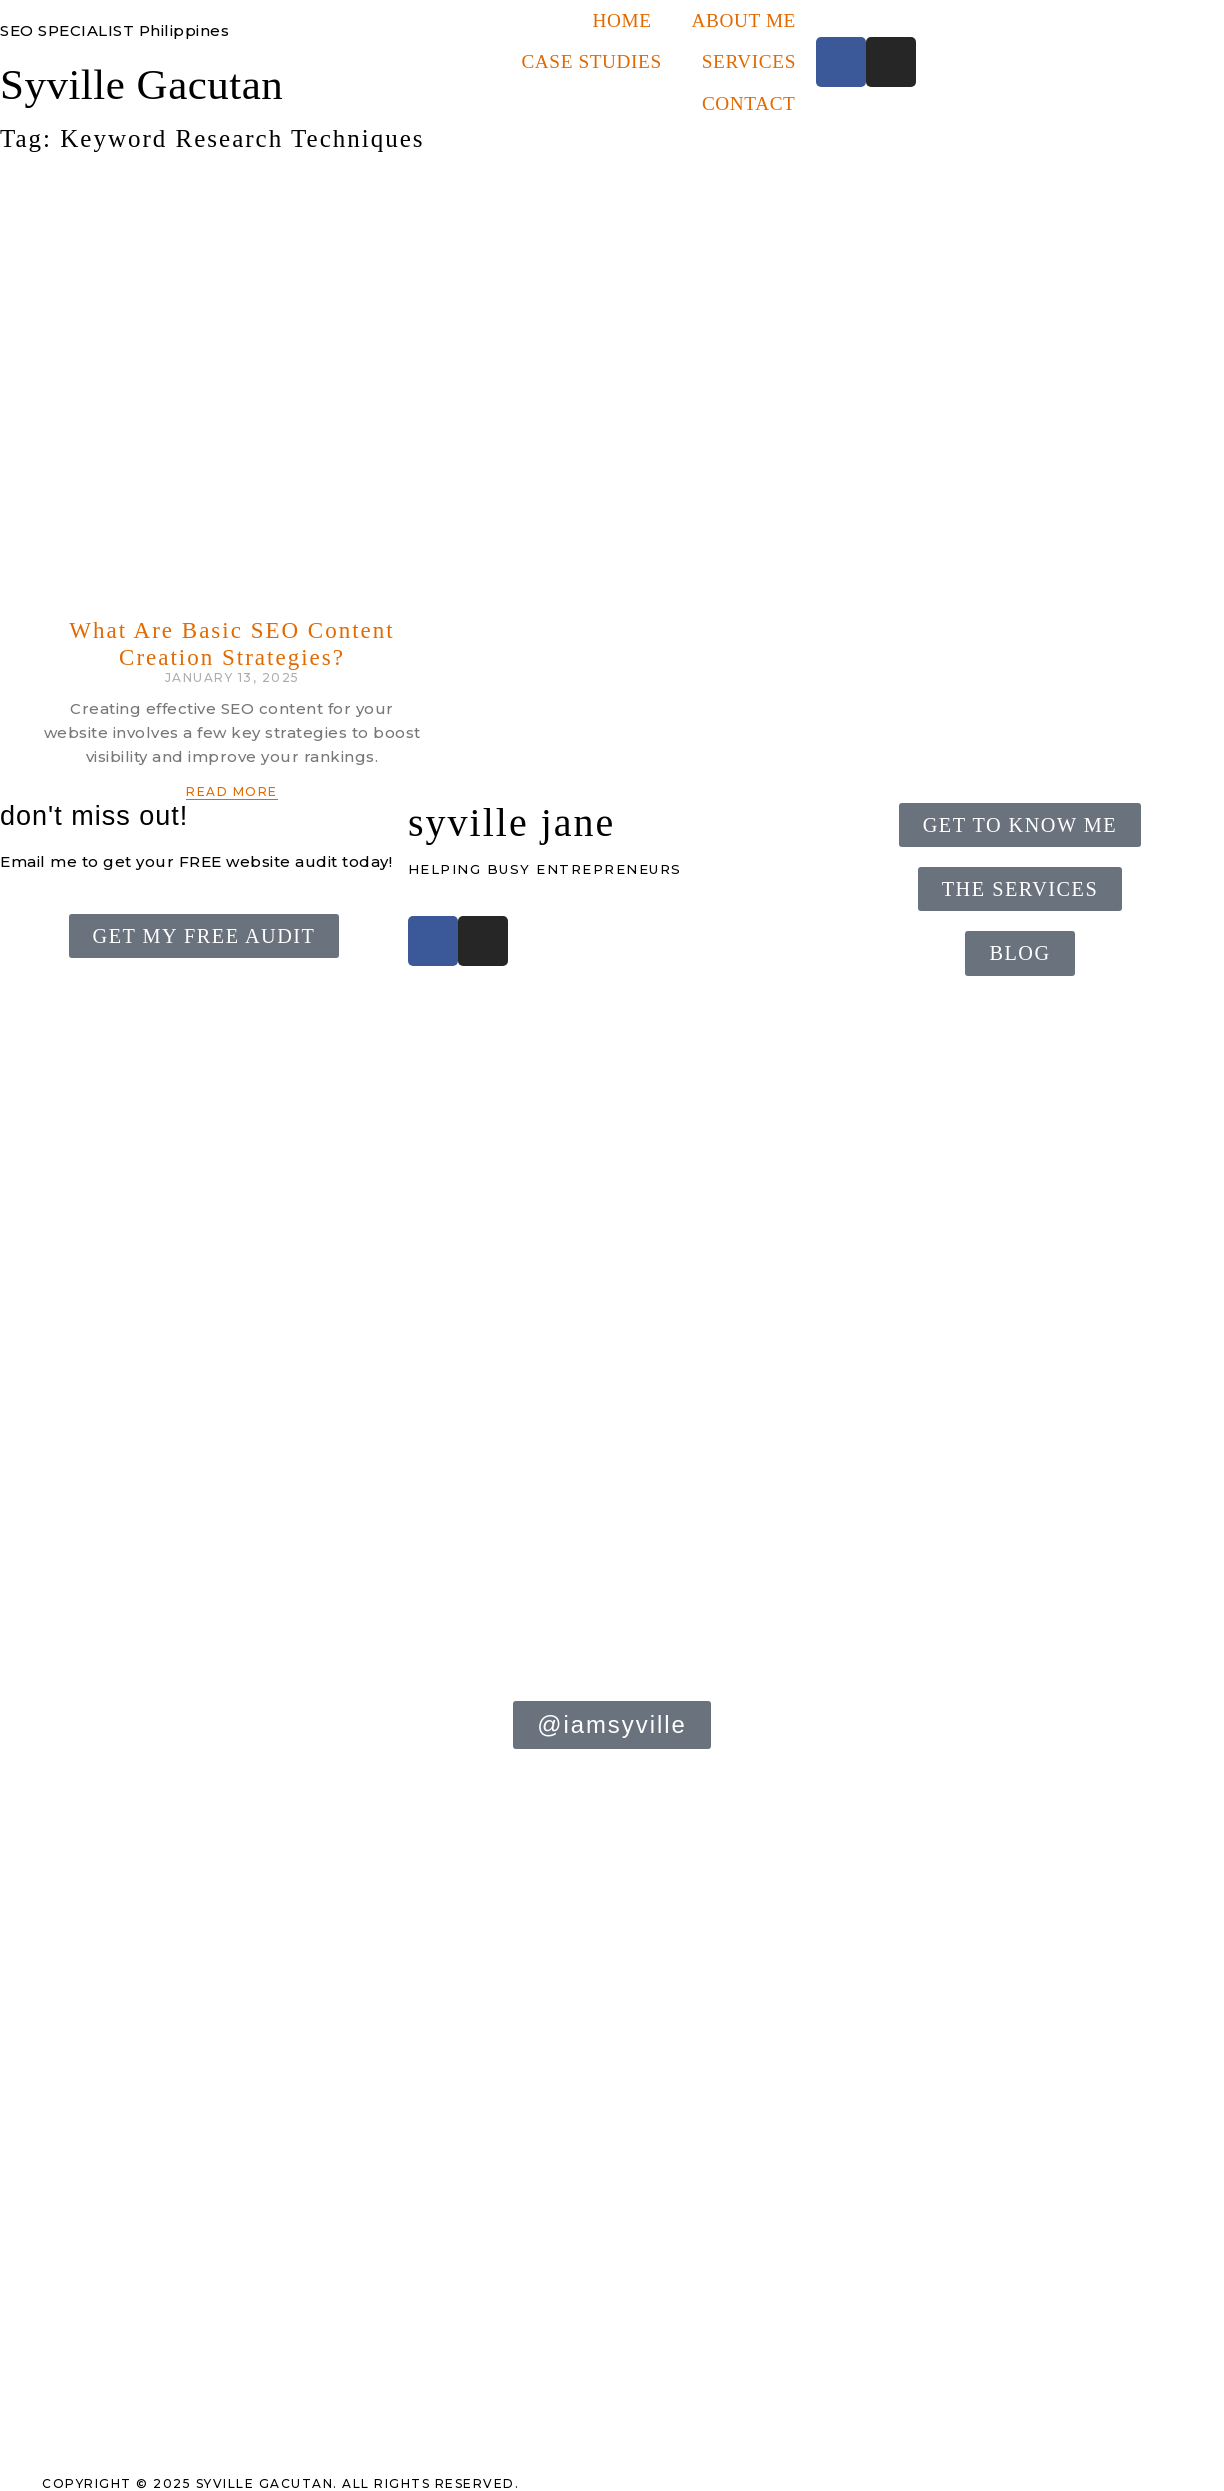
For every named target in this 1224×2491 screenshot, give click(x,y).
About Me (744, 20)
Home (621, 20)
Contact (749, 103)
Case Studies (591, 61)
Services (749, 61)
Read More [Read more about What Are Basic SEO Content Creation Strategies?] (232, 791)
